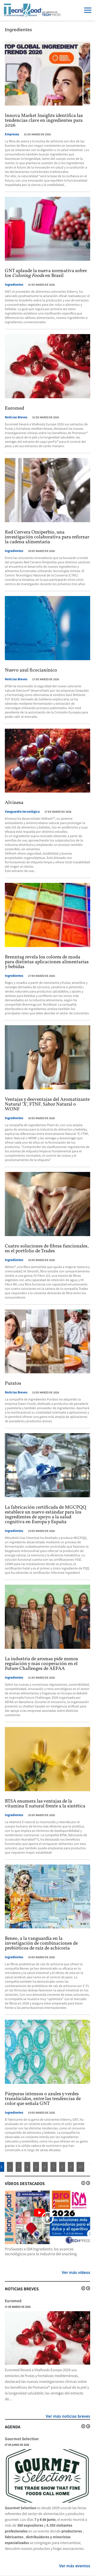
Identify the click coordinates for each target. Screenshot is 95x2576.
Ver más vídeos (76, 2272)
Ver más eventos (74, 2565)
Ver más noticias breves (68, 2416)
